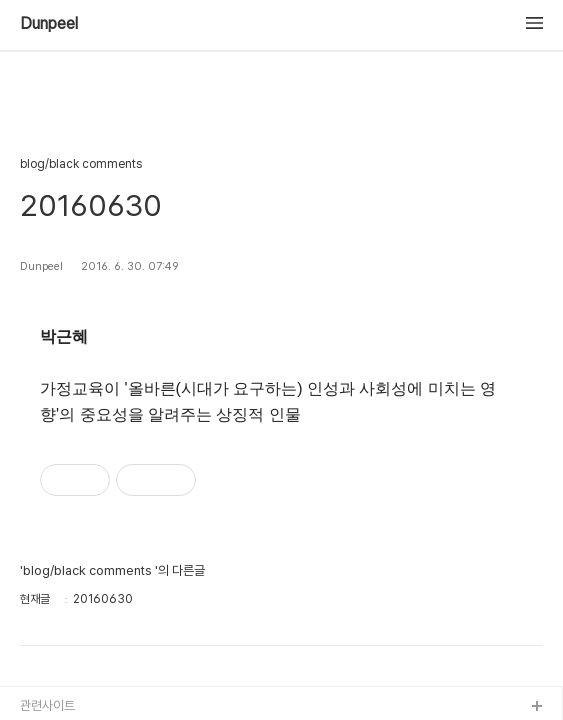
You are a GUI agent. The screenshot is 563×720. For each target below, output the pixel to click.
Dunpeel (49, 24)
